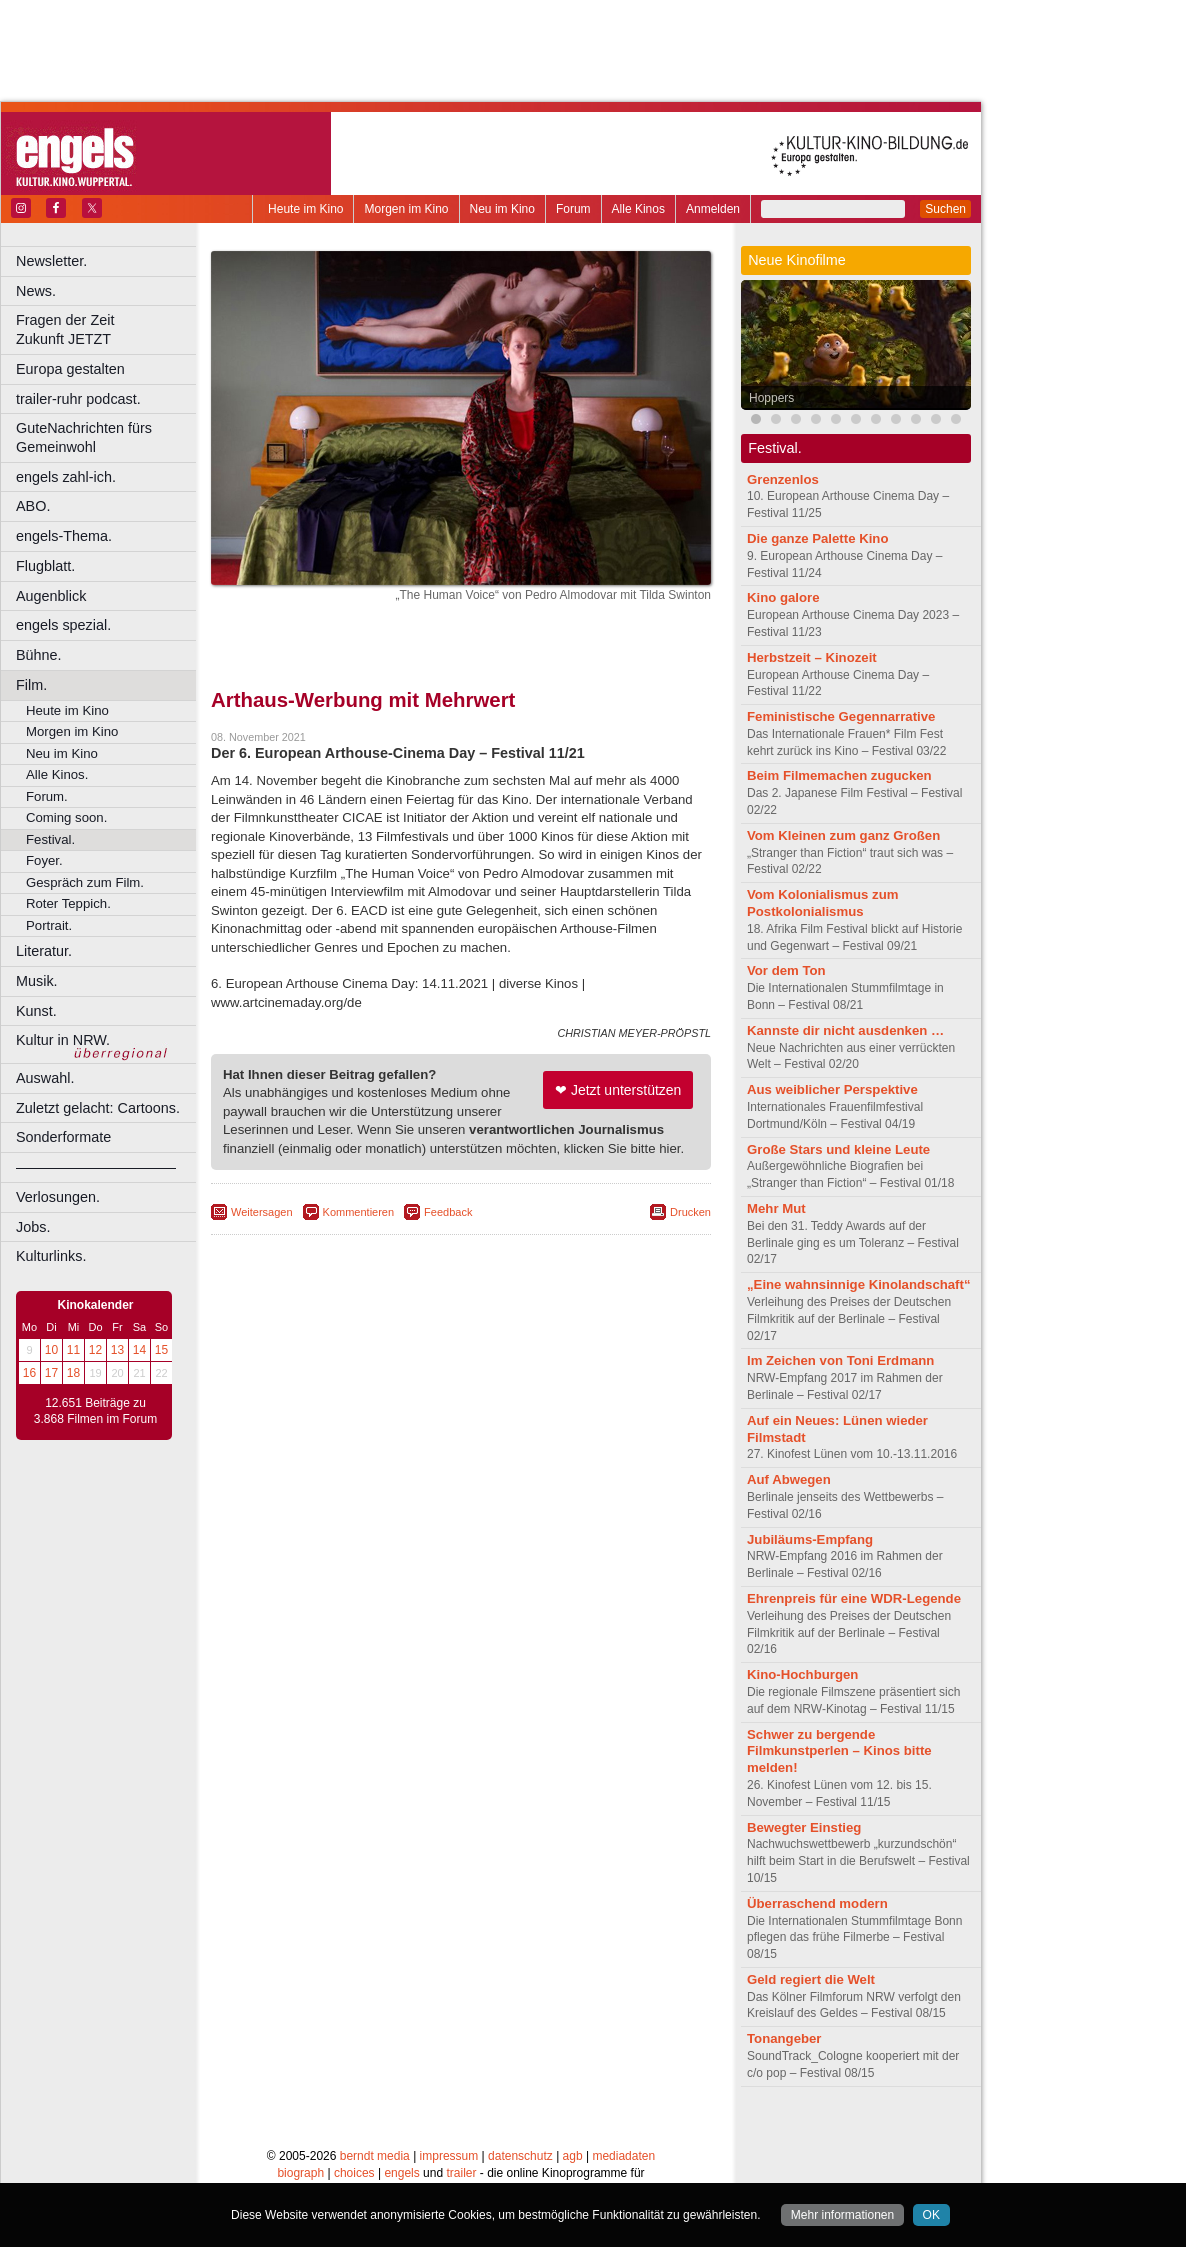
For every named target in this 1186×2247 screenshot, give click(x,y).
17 (51, 1373)
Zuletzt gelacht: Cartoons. (98, 1108)
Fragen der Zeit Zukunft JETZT (108, 329)
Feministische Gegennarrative (841, 716)
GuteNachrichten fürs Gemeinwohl (84, 437)
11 (73, 1350)
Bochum (308, 2168)
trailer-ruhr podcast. (78, 399)
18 (73, 1373)
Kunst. (36, 1011)
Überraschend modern (817, 1903)
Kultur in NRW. (63, 1040)
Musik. (37, 981)
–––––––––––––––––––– (96, 1167)
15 (161, 1350)
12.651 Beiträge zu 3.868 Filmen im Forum (95, 1411)
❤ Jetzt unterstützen (618, 1090)
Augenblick (51, 596)
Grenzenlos (783, 479)
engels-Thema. (64, 536)
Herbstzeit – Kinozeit (812, 657)
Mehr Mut (776, 1208)
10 (51, 1350)
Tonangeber (784, 2038)
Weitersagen (262, 1212)
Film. (31, 685)
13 (117, 1350)
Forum (573, 209)
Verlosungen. (58, 1197)
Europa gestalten (70, 369)
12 (95, 1350)
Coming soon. (66, 817)
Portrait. (49, 925)
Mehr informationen (842, 2215)
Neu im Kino (502, 209)
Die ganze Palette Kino (817, 538)
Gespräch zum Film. (85, 882)
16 (29, 1373)
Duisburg (609, 2168)
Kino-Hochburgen (802, 1674)
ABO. (33, 506)
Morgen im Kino (406, 209)
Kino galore (783, 597)
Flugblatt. (45, 566)
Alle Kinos (638, 209)
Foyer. (44, 860)
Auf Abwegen (789, 1479)
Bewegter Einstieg (804, 1827)
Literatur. (44, 951)
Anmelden (713, 209)
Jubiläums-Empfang (810, 1539)
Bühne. (39, 655)
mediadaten (623, 2135)
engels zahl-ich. (66, 477)
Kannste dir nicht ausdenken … (845, 1030)
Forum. (47, 796)
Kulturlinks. (51, 1256)
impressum (449, 2135)
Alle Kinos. (57, 774)
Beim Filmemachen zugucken (839, 775)
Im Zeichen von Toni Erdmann (840, 1360)
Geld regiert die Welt (811, 1979)
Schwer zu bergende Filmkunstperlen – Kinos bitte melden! (839, 1751)
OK (931, 2215)
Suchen (945, 209)
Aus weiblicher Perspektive (832, 1089)
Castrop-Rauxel (412, 2168)
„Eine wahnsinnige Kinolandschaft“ (858, 1284)
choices (354, 2151)
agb (573, 2135)
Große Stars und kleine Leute (838, 1149)
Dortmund (487, 2168)
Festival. (50, 839)
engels (401, 2151)
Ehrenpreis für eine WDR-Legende (854, 1598)
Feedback (448, 1212)
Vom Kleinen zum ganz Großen (843, 835)
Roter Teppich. (68, 903)
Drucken (690, 1212)
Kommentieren (359, 1212)
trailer (461, 2151)
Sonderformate (63, 1137)
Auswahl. (45, 1078)
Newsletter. (51, 261)
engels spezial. (63, 625)
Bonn (351, 2168)
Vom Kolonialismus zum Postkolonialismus (822, 903)
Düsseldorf (549, 2168)
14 (139, 1350)
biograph (300, 2151)
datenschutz (520, 2135)
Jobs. (33, 1227)
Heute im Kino (305, 209)
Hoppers (771, 398)
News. (36, 291)
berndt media (375, 2135)
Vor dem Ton (786, 970)
